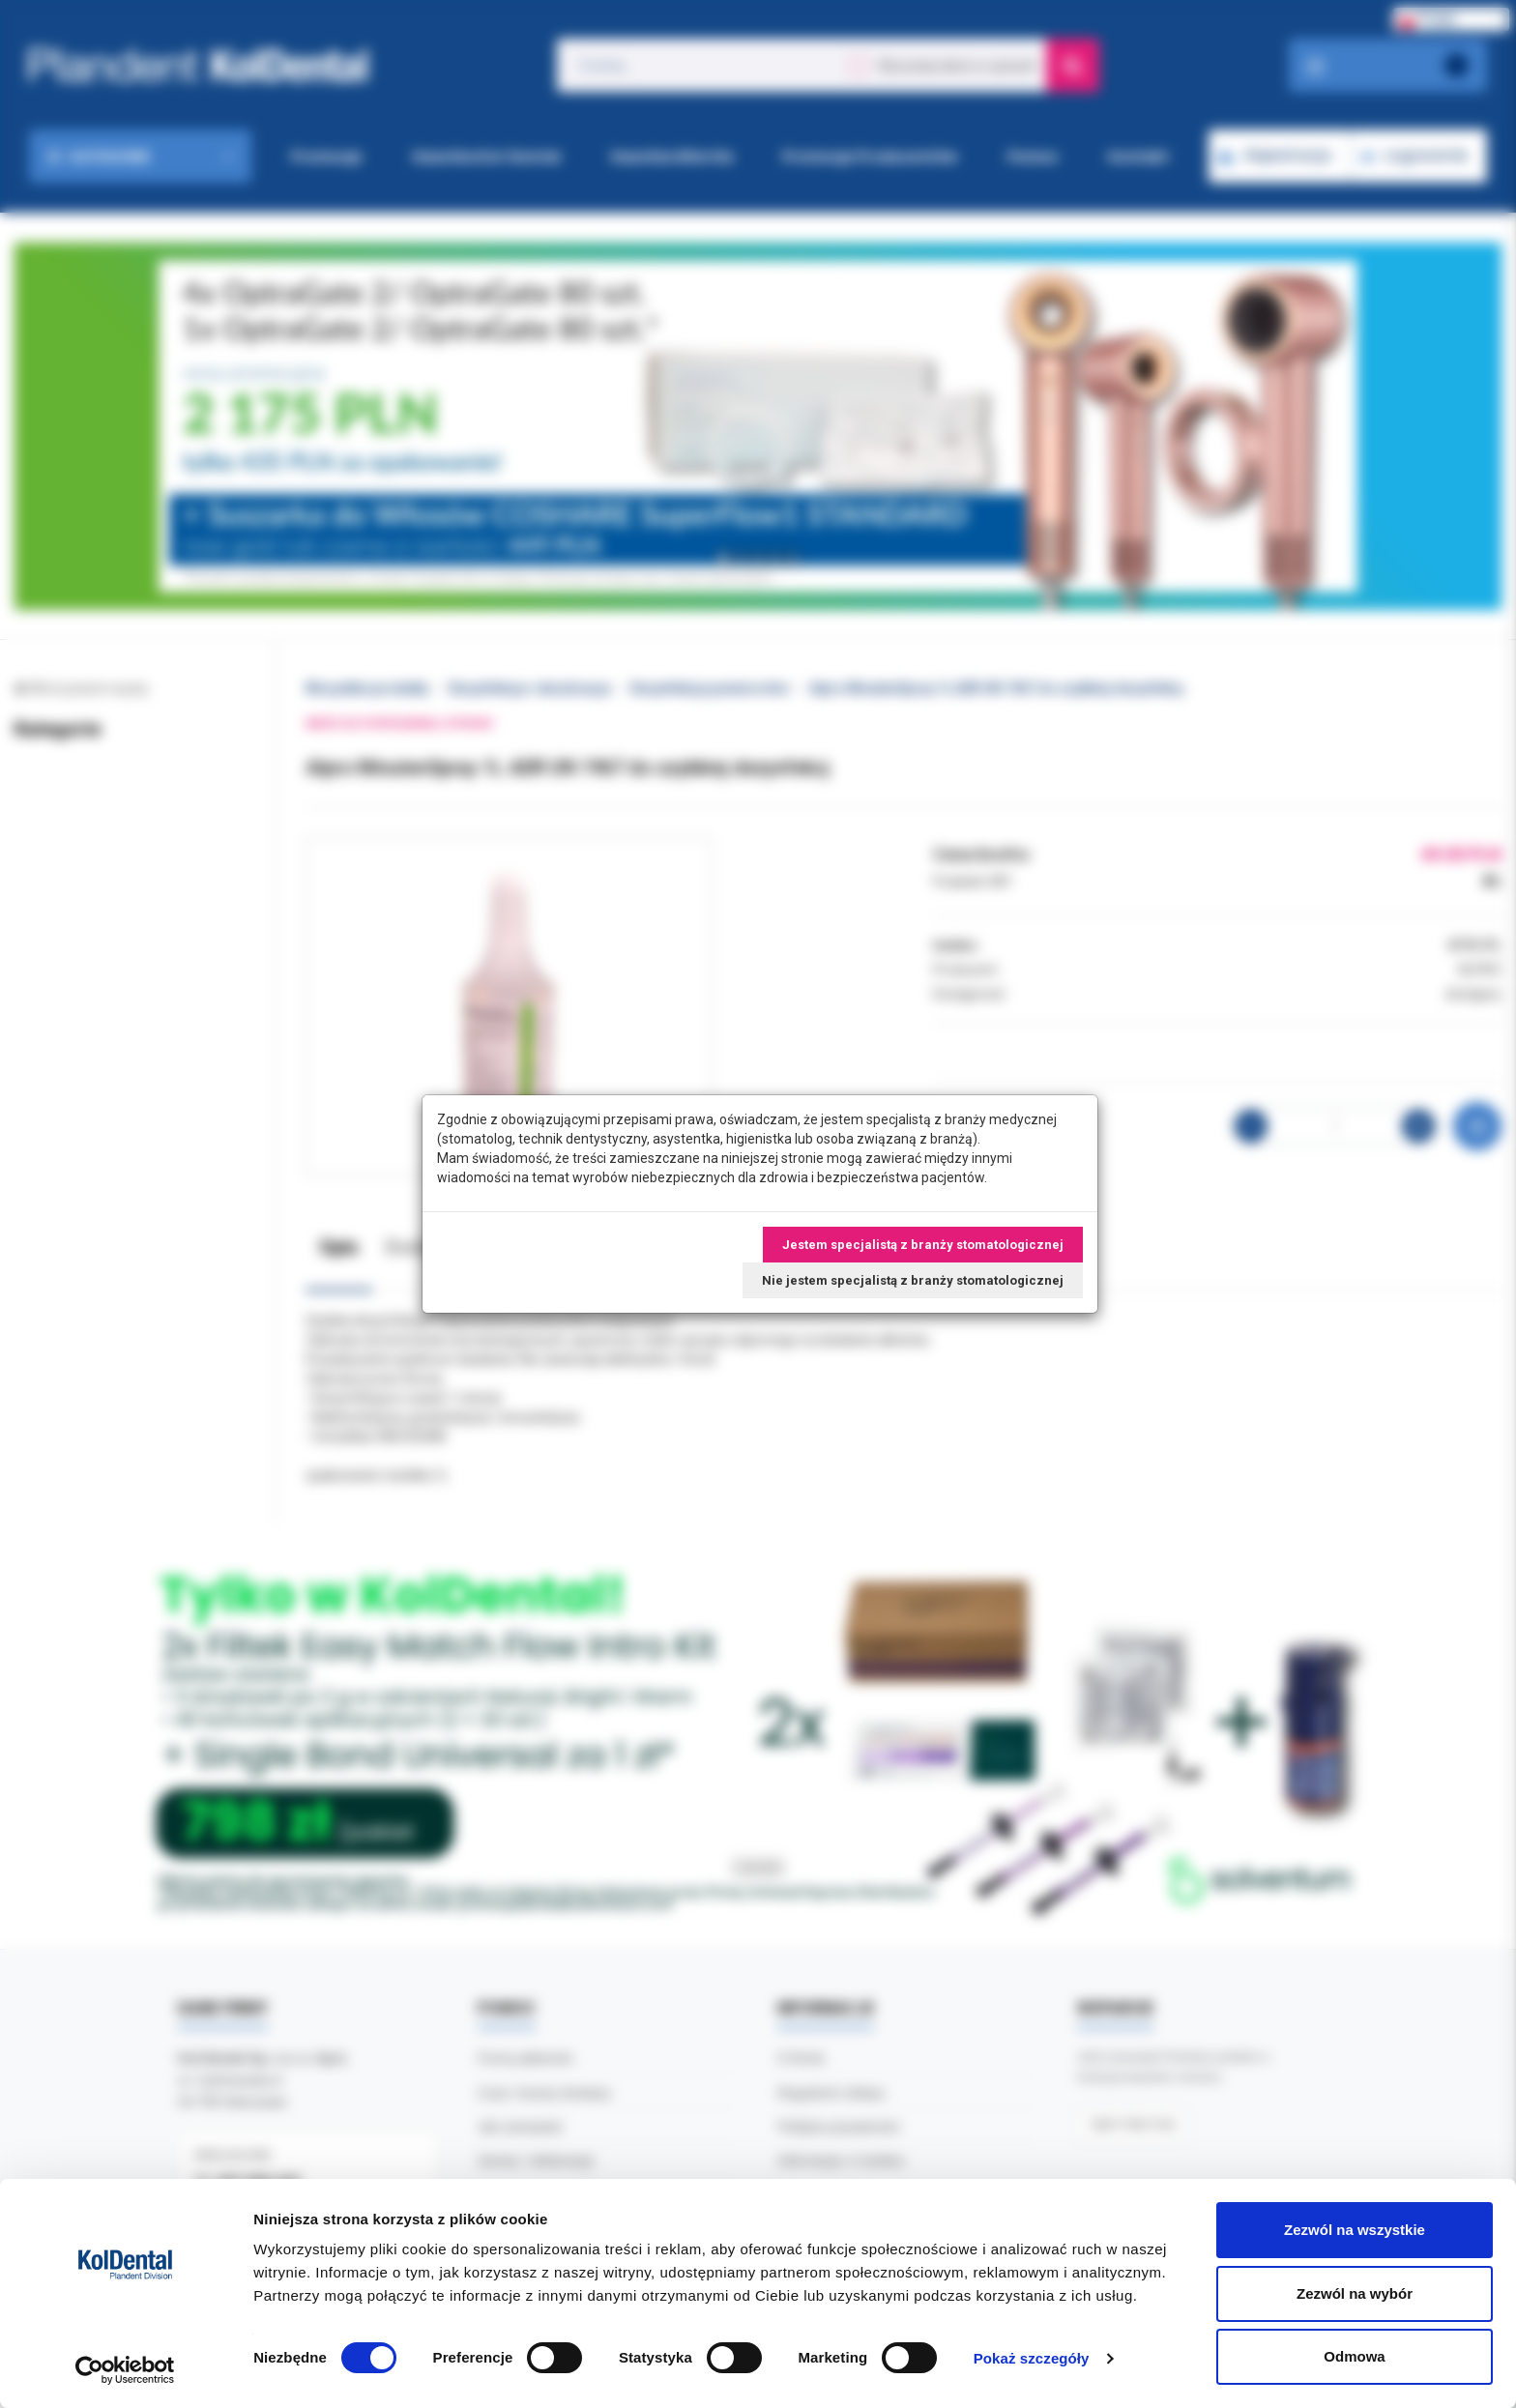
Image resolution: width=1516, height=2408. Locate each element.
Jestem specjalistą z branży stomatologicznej (923, 1244)
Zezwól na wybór (1355, 2293)
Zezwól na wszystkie (1354, 2229)
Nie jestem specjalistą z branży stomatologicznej (913, 1280)
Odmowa (1354, 2356)
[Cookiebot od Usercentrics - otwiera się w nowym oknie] (125, 2370)
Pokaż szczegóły (1032, 2358)
